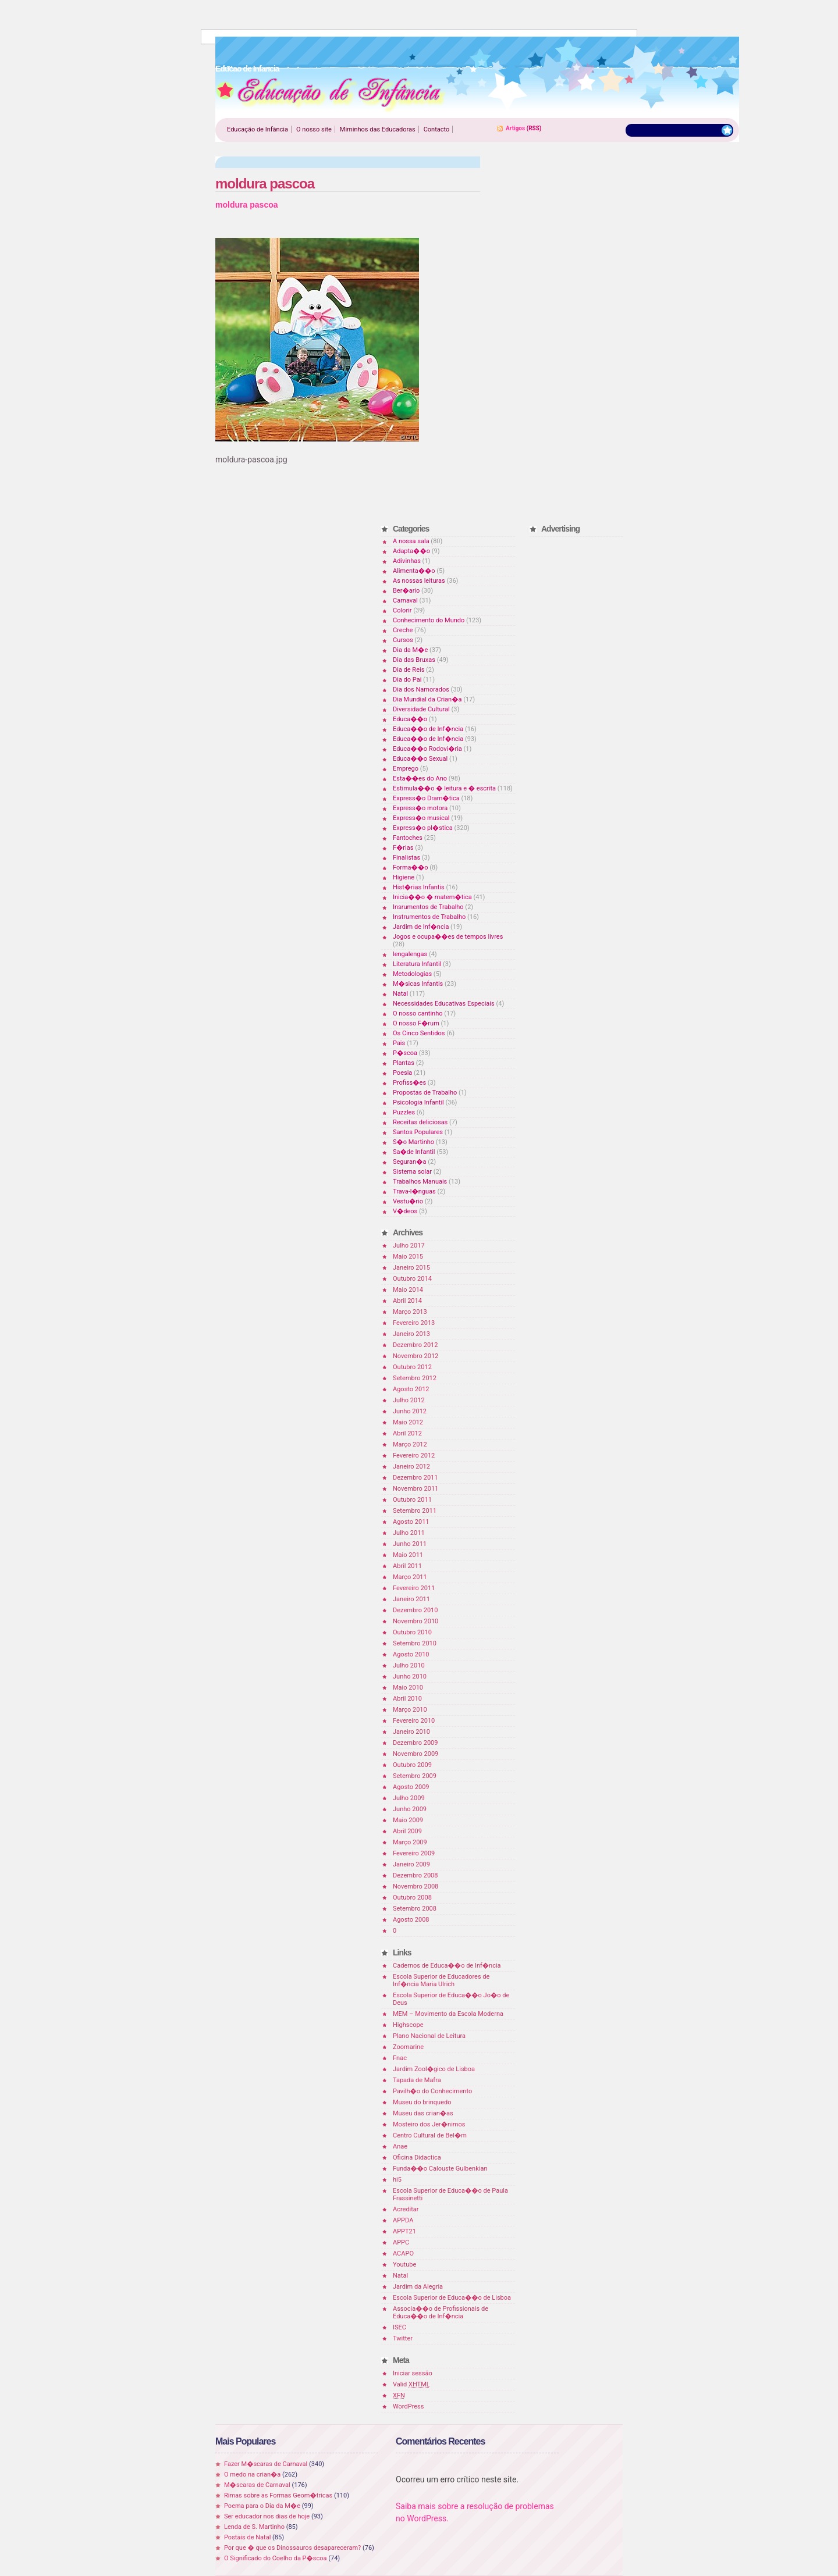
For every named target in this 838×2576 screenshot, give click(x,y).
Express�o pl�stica (423, 828)
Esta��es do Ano (420, 778)
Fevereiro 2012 (414, 1455)
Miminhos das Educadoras (378, 129)
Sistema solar (412, 1171)
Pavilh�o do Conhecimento (432, 2091)
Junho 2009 (410, 1809)
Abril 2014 (407, 1301)
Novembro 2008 (415, 1886)
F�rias (403, 847)
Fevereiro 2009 (414, 1853)
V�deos (405, 1211)
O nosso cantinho (418, 1013)
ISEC (399, 2327)
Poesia (402, 1073)
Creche (403, 630)
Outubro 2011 (412, 1499)
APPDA (403, 2220)
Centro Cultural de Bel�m (430, 2135)
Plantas (403, 1063)
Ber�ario (406, 590)
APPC (401, 2242)
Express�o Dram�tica (426, 798)
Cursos (403, 640)
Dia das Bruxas (414, 660)
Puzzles (404, 1112)
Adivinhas (407, 561)
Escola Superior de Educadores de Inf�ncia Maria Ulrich (441, 1980)
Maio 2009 (408, 1820)
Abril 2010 (407, 1698)
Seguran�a (409, 1162)
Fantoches (407, 838)
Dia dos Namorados (421, 689)
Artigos (515, 128)
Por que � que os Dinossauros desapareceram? (292, 2548)
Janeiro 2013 (411, 1334)
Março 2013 (410, 1312)
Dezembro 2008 (415, 1875)
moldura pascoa (264, 183)
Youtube (404, 2264)
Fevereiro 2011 (414, 1588)
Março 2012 (410, 1444)
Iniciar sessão (412, 2373)
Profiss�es (409, 1082)
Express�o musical (421, 818)
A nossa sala (411, 541)
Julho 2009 (409, 1798)
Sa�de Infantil (414, 1152)
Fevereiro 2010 (414, 1721)
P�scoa (405, 1053)
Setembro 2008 (414, 1908)
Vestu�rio (408, 1201)
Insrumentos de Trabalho (428, 907)
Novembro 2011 (415, 1488)
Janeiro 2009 (411, 1864)
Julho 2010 (409, 1665)
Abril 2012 (407, 1433)
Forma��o (410, 867)
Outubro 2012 (412, 1367)
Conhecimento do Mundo (428, 620)
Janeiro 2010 (411, 1732)
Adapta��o (411, 551)
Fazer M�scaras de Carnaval (265, 2464)
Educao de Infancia (330, 93)
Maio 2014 (408, 1290)
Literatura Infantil (417, 964)
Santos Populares (418, 1132)
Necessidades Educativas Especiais (444, 1003)
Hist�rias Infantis (419, 887)
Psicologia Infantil (418, 1102)
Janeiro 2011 (411, 1599)
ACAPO (403, 2253)
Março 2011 (410, 1577)
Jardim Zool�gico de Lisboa (434, 2069)
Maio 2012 (408, 1422)
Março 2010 (410, 1709)
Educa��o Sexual (420, 759)
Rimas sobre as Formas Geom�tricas (278, 2495)
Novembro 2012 (415, 1356)
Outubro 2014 (412, 1278)
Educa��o (410, 719)
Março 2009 (410, 1842)
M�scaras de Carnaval (257, 2485)
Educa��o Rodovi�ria (427, 749)
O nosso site (314, 129)
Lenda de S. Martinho (254, 2527)
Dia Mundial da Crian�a (427, 699)
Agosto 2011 (411, 1522)
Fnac (400, 2058)
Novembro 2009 (415, 1754)
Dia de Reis (408, 670)
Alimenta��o (414, 571)
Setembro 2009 (414, 1776)
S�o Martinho (413, 1142)
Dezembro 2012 (415, 1345)
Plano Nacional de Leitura (429, 2036)
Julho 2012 (409, 1400)
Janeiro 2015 (411, 1267)
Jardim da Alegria (418, 2286)
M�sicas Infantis (418, 984)
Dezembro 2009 (415, 1743)
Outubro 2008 (412, 1897)
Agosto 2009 (411, 1787)
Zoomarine (408, 2047)
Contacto (437, 129)
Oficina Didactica (417, 2157)
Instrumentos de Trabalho (429, 917)
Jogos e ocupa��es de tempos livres (448, 936)
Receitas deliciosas (420, 1122)
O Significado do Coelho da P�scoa (275, 2558)
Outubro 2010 (412, 1632)
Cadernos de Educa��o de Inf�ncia (447, 1965)
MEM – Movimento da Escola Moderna (448, 2014)
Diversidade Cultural (421, 709)
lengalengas (410, 954)
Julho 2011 (409, 1533)
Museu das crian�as (423, 2113)
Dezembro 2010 (415, 1610)
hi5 (397, 2179)
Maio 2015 (408, 1256)
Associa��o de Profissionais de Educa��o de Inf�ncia (440, 2312)
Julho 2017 (409, 1245)
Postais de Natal (247, 2537)
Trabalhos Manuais (420, 1181)
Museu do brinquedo (422, 2102)
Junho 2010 (410, 1676)
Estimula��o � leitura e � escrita (444, 788)
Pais (399, 1043)
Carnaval (405, 600)
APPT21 (404, 2231)
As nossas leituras (419, 581)
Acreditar (406, 2209)
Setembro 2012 (414, 1378)
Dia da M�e (410, 650)
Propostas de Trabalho (425, 1092)
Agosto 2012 (411, 1389)
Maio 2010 (408, 1687)
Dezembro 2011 (415, 1477)
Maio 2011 (408, 1555)
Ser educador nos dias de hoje (267, 2516)
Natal (400, 993)
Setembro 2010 (414, 1643)
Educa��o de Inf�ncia (428, 729)
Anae (400, 2146)
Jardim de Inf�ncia (421, 927)
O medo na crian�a (252, 2474)
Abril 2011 (407, 1566)
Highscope (408, 2025)
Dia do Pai (407, 679)
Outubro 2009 (412, 1765)
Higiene (403, 877)
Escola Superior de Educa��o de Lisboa (452, 2297)
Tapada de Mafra (417, 2080)
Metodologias (412, 974)
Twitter (403, 2338)
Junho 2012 (410, 1411)
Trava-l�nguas (414, 1191)
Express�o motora (420, 808)
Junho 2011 (410, 1544)
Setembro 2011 (414, 1511)
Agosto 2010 (411, 1654)
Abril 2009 (407, 1831)
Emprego (405, 768)
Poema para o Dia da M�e (262, 2506)
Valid (411, 2384)
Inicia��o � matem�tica (432, 897)
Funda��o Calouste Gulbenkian (440, 2168)
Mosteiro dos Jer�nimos (429, 2124)
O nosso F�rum (416, 1023)
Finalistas (406, 857)
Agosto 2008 (411, 1919)
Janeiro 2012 (411, 1466)
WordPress (408, 2406)
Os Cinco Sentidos (419, 1033)
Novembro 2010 (415, 1621)
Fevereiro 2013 (414, 1323)
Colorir (402, 610)
